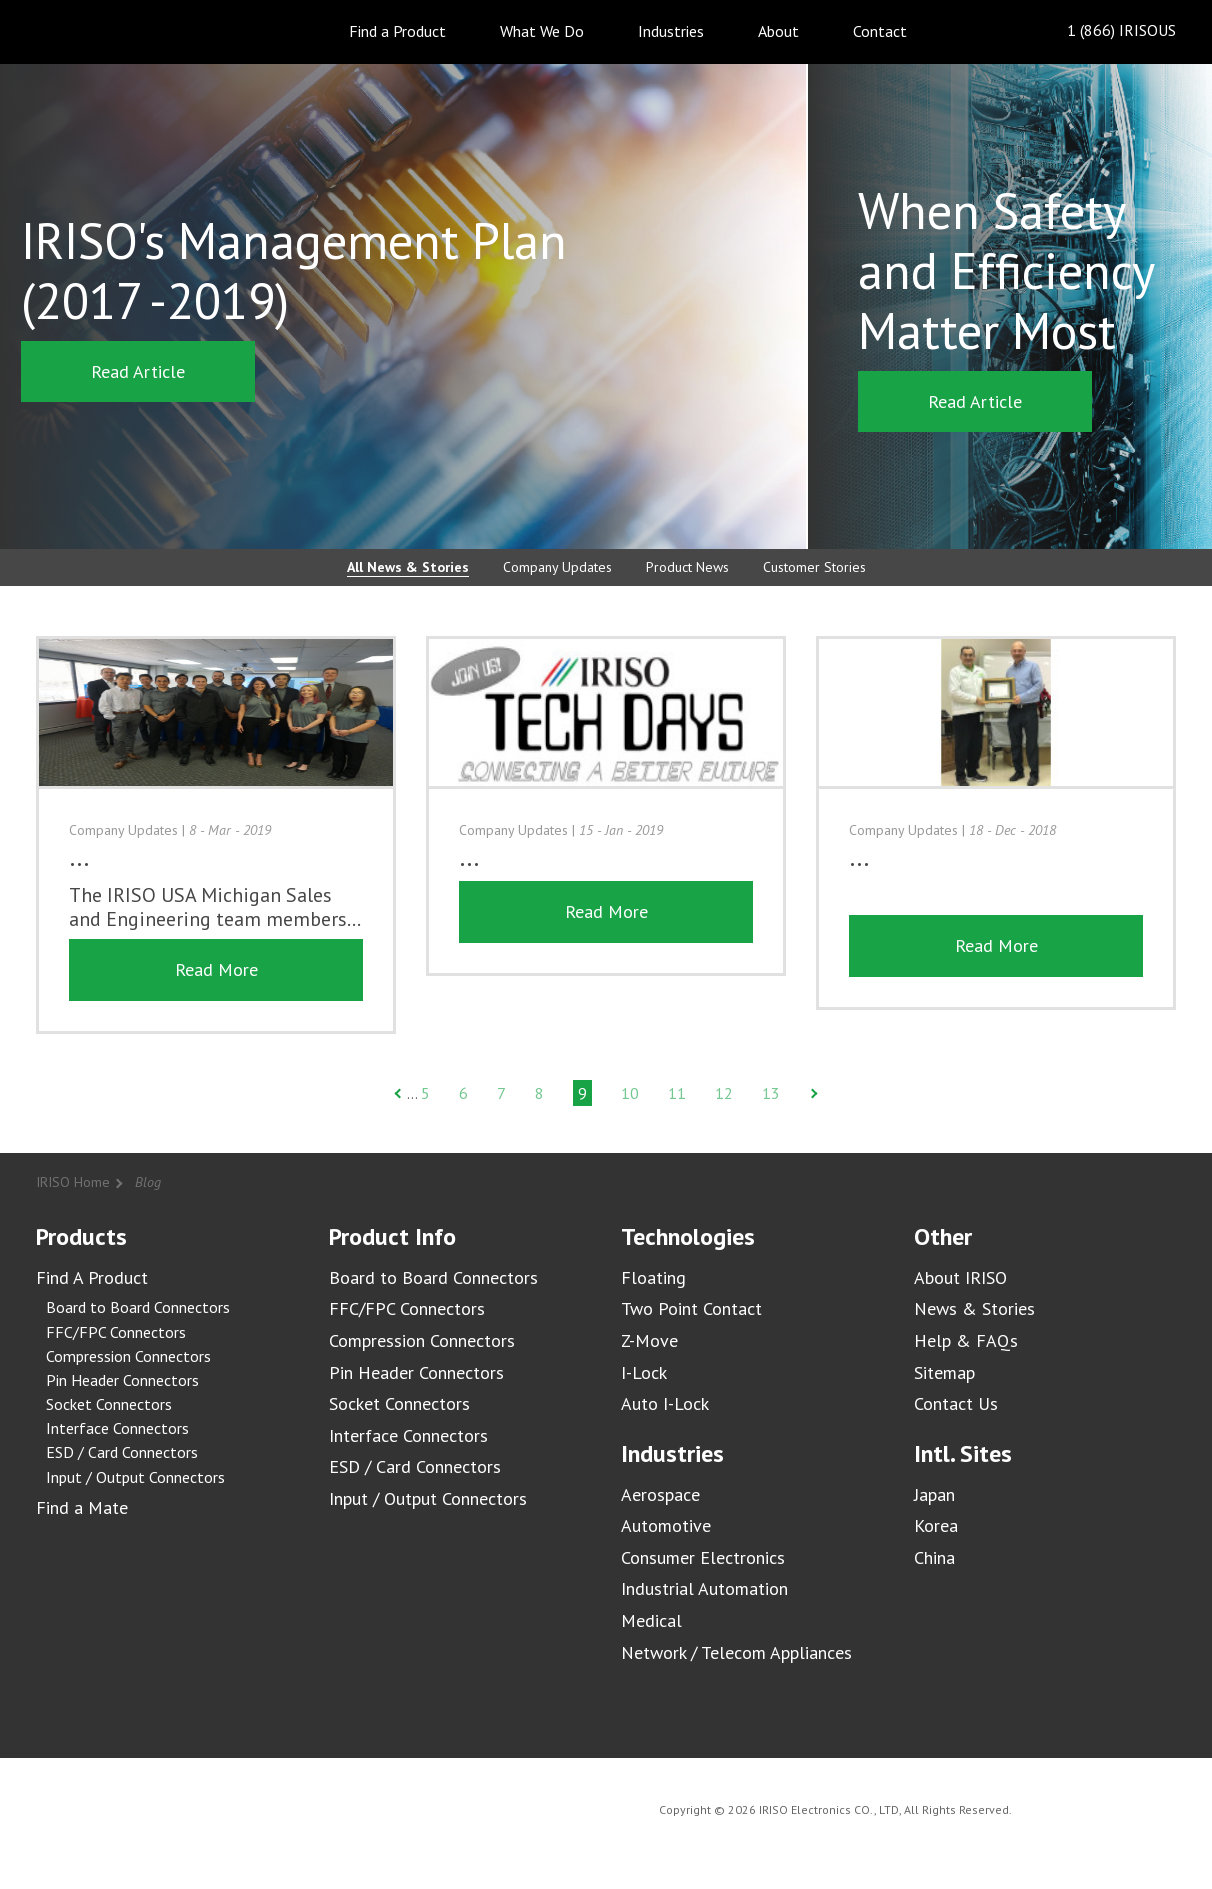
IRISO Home (73, 1182)
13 (771, 1093)
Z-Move (649, 1340)
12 (724, 1093)
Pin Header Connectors (122, 1380)
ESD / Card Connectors (122, 1452)
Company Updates (557, 567)
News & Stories (974, 1308)
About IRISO (960, 1277)
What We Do (542, 31)
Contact (880, 31)
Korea (936, 1525)
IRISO (93, 30)
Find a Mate (82, 1507)
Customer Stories (814, 567)
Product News (687, 567)
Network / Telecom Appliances (736, 1652)
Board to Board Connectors (138, 1307)
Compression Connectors (128, 1356)
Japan (934, 1494)
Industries (671, 31)
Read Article (138, 371)
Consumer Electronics (703, 1557)
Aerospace (660, 1494)
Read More (216, 969)
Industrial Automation (704, 1588)
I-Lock (644, 1372)
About (778, 31)
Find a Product (397, 31)
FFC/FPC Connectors (116, 1332)
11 (677, 1093)
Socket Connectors (109, 1404)
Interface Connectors (117, 1428)
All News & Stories (408, 567)
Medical (651, 1620)
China (934, 1557)
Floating (653, 1277)
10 (630, 1093)
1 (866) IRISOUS (1105, 31)
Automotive (666, 1525)
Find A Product (92, 1277)
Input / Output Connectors (135, 1477)
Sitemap (944, 1372)
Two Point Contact (691, 1308)
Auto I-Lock (665, 1403)
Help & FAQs (966, 1340)
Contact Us (956, 1403)
